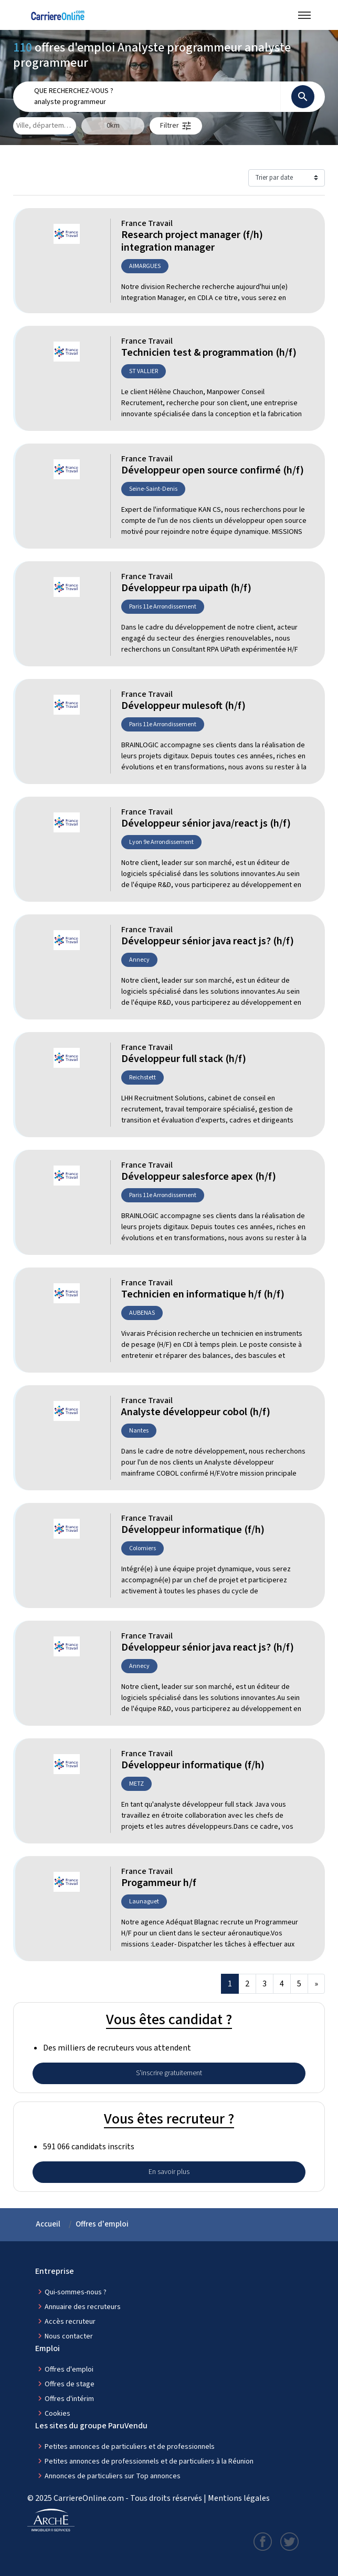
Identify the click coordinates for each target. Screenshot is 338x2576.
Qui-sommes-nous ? (76, 2292)
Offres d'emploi (102, 2224)
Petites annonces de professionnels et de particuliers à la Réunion (149, 2461)
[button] (176, 126)
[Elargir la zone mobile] (112, 126)
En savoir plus (169, 2172)
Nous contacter (69, 2336)
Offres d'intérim (69, 2399)
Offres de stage (69, 2384)
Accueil (48, 2224)
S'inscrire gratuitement (169, 2073)
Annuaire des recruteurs (83, 2307)
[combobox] (153, 102)
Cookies (57, 2413)
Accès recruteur (70, 2321)
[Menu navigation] (304, 15)
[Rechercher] (302, 96)
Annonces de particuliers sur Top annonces (113, 2476)
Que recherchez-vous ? (73, 91)
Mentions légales (239, 2498)
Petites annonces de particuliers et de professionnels (130, 2446)
